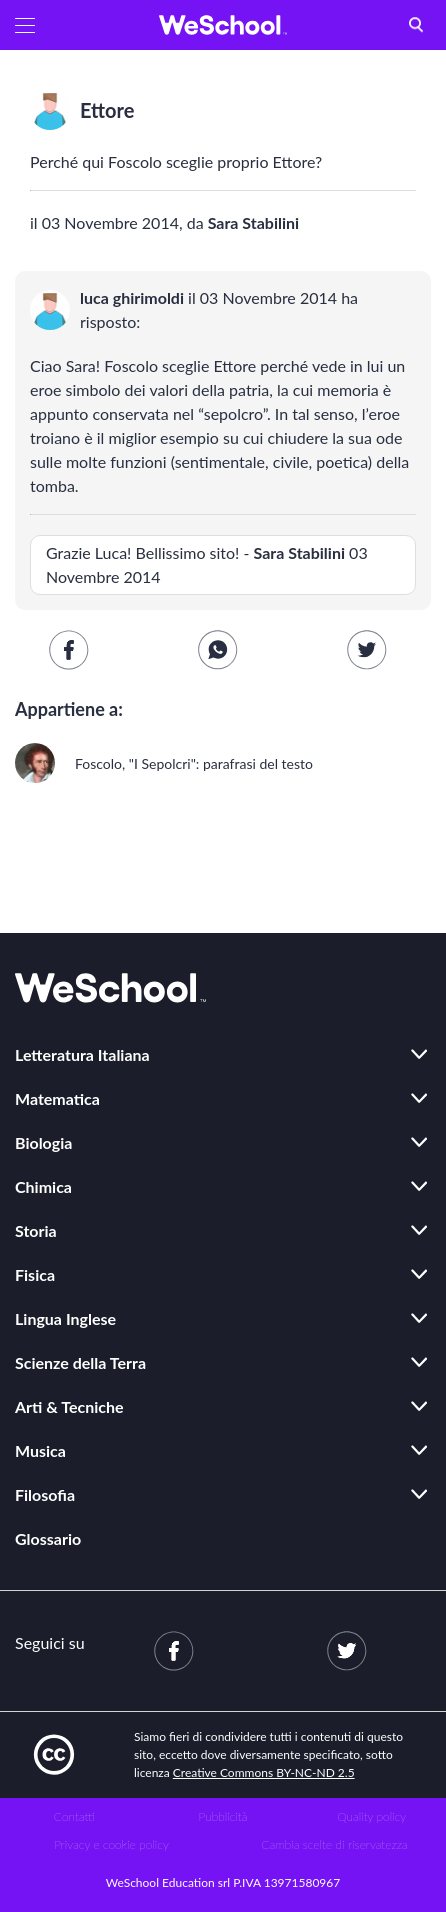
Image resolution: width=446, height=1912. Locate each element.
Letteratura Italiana (82, 1054)
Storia (36, 1230)
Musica (40, 1450)
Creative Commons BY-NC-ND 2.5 (264, 1772)
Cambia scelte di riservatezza (334, 1844)
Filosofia (45, 1494)
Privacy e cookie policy (111, 1844)
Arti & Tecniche (69, 1406)
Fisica (35, 1274)
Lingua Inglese (65, 1318)
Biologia (43, 1142)
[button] (25, 25)
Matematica (57, 1098)
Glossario (48, 1538)
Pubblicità (223, 1816)
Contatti (74, 1816)
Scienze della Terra (80, 1362)
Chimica (43, 1186)
